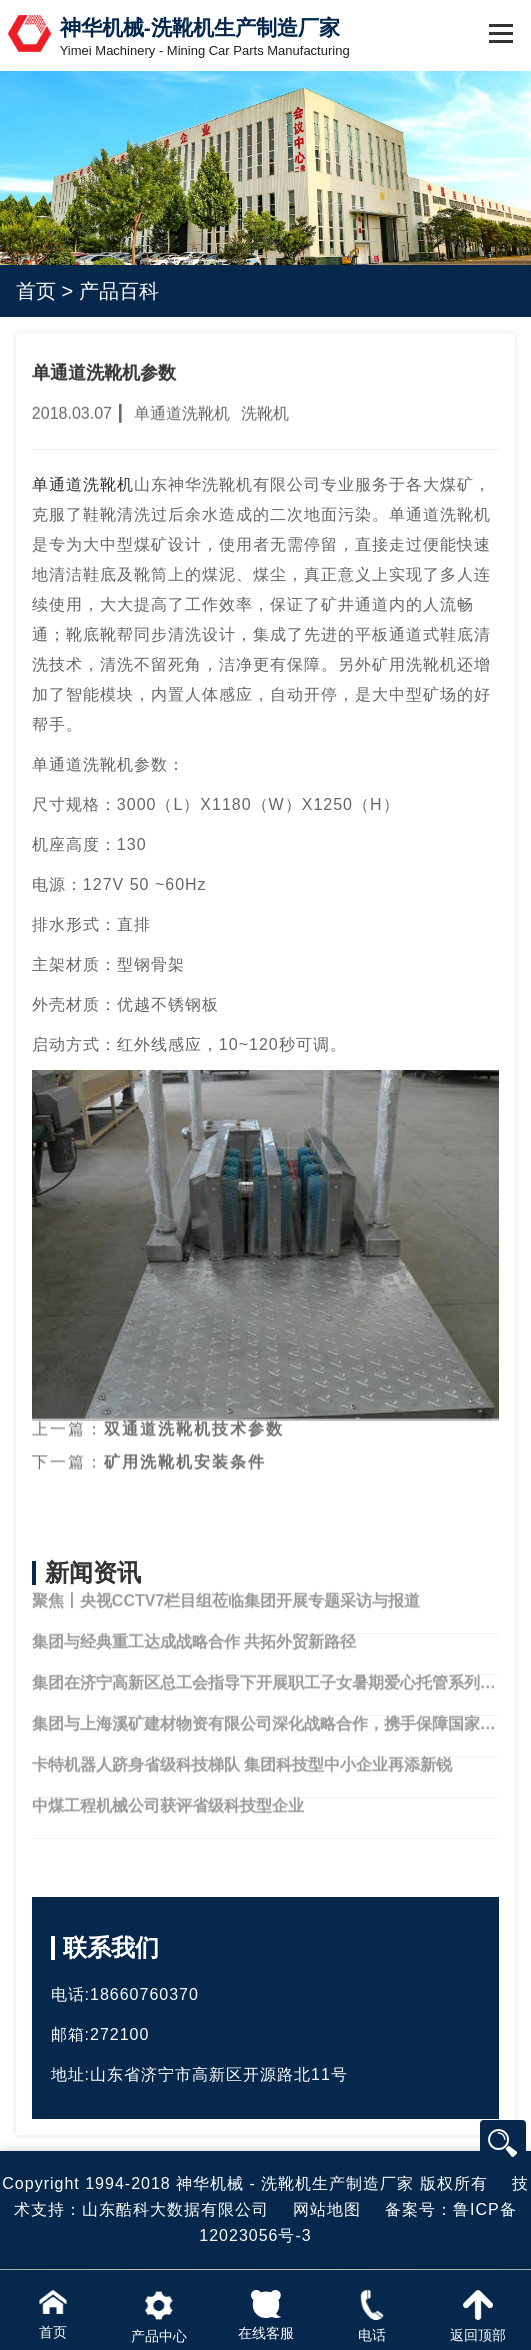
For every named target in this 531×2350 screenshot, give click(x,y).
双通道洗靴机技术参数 (194, 1412)
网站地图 (327, 2209)
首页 (36, 291)
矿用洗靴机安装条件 (185, 1444)
